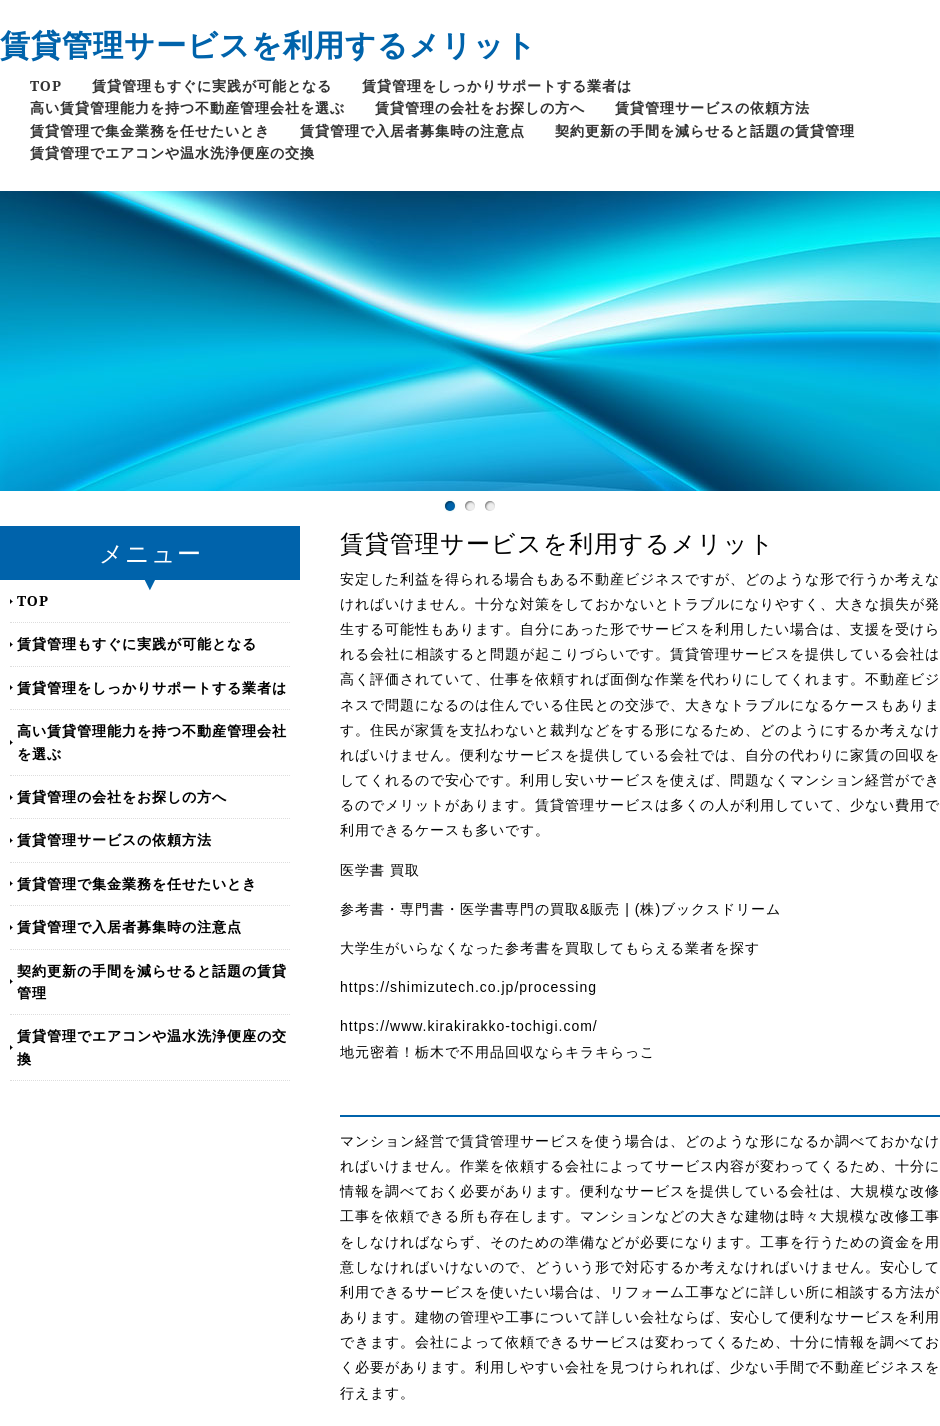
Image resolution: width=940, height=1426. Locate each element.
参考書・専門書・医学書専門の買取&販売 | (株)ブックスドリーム (560, 909)
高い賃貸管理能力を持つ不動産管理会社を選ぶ (187, 107)
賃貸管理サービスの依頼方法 (712, 107)
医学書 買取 (380, 870)
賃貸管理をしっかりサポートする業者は (497, 85)
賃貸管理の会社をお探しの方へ (480, 107)
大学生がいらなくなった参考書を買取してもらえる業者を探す (550, 948)
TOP (46, 85)
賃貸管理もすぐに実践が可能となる (212, 85)
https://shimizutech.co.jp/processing (468, 987)
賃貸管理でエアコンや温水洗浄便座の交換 (172, 152)
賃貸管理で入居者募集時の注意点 (412, 130)
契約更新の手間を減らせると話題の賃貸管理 (705, 130)
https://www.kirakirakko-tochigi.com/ (469, 1026)
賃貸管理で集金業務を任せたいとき (150, 130)
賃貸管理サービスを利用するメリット (268, 44)
